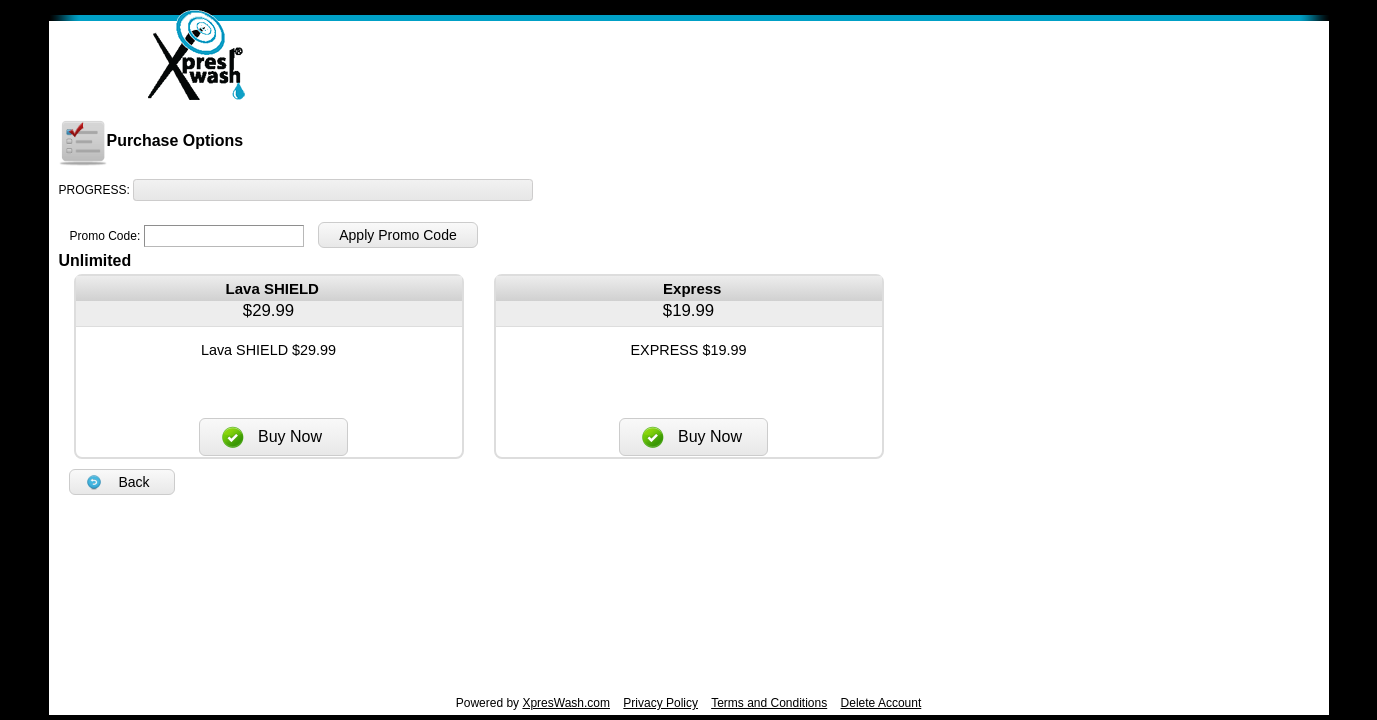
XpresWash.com (566, 703)
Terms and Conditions (769, 703)
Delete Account (881, 703)
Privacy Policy (660, 703)
